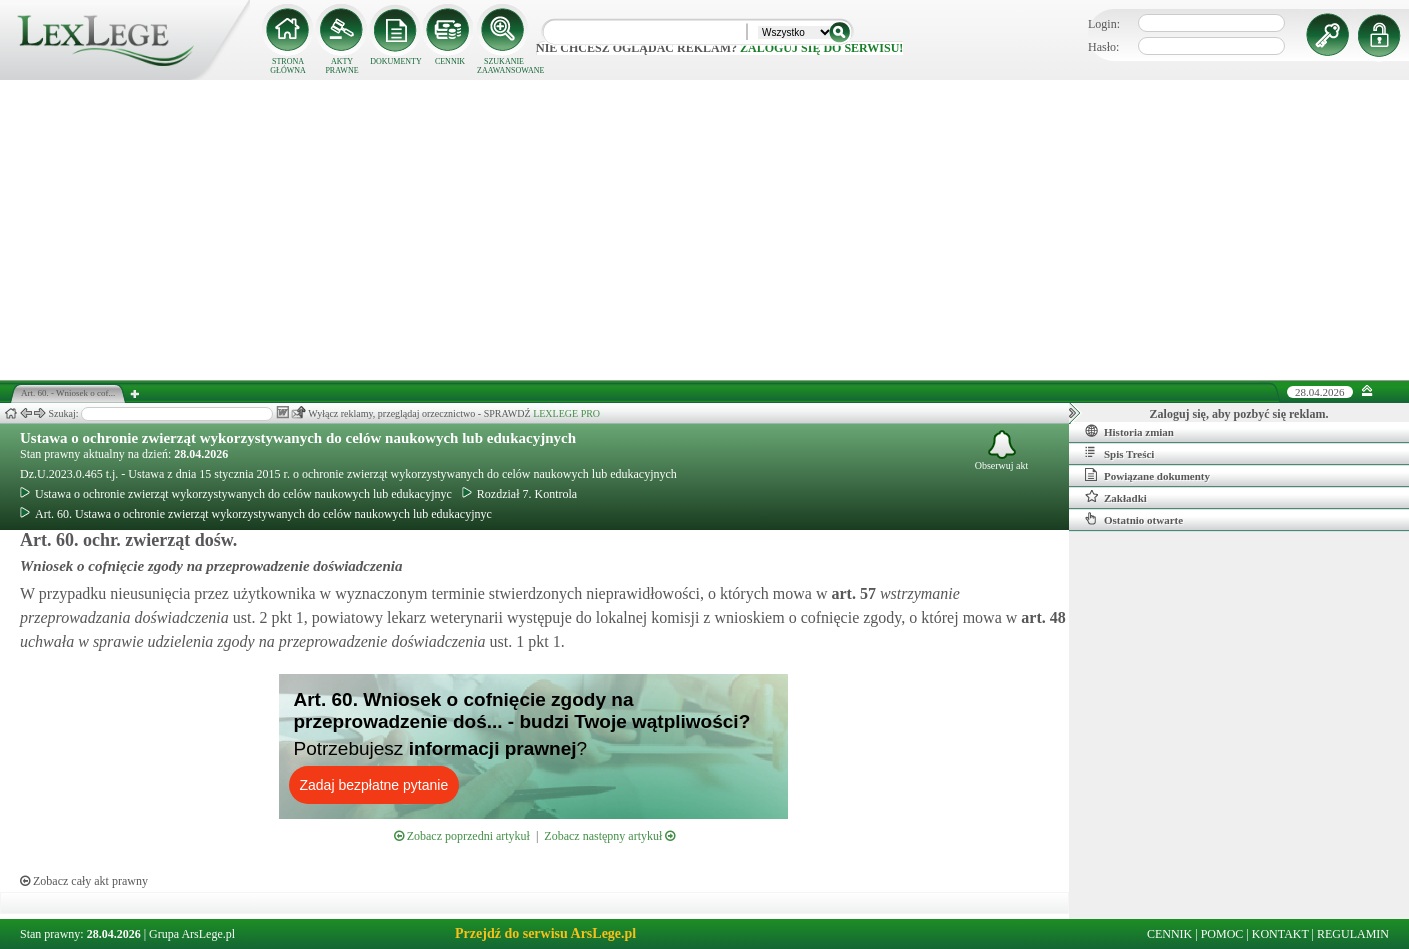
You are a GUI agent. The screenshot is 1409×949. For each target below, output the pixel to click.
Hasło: (1103, 47)
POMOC (1222, 934)
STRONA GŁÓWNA (288, 66)
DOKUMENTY (396, 61)
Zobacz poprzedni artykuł (462, 836)
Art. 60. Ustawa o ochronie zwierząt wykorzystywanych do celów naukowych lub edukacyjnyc (256, 514)
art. (851, 593)
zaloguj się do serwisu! (821, 48)
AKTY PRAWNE (341, 66)
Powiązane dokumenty (1147, 475)
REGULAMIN (1353, 934)
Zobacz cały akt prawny (84, 881)
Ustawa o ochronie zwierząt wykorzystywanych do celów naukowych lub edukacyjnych (298, 438)
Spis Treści (1119, 453)
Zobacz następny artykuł (609, 836)
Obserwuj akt (1002, 450)
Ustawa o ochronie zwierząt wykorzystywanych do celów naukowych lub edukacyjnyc (236, 494)
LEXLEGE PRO (566, 413)
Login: (1104, 24)
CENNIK (450, 61)
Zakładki (1116, 497)
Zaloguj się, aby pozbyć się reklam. (1239, 414)
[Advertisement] (705, 230)
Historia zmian (1129, 431)
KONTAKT (1280, 934)
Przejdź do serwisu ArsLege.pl (545, 933)
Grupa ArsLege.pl (192, 934)
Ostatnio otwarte (1134, 519)
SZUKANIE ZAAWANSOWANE (504, 66)
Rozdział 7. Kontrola (519, 494)
